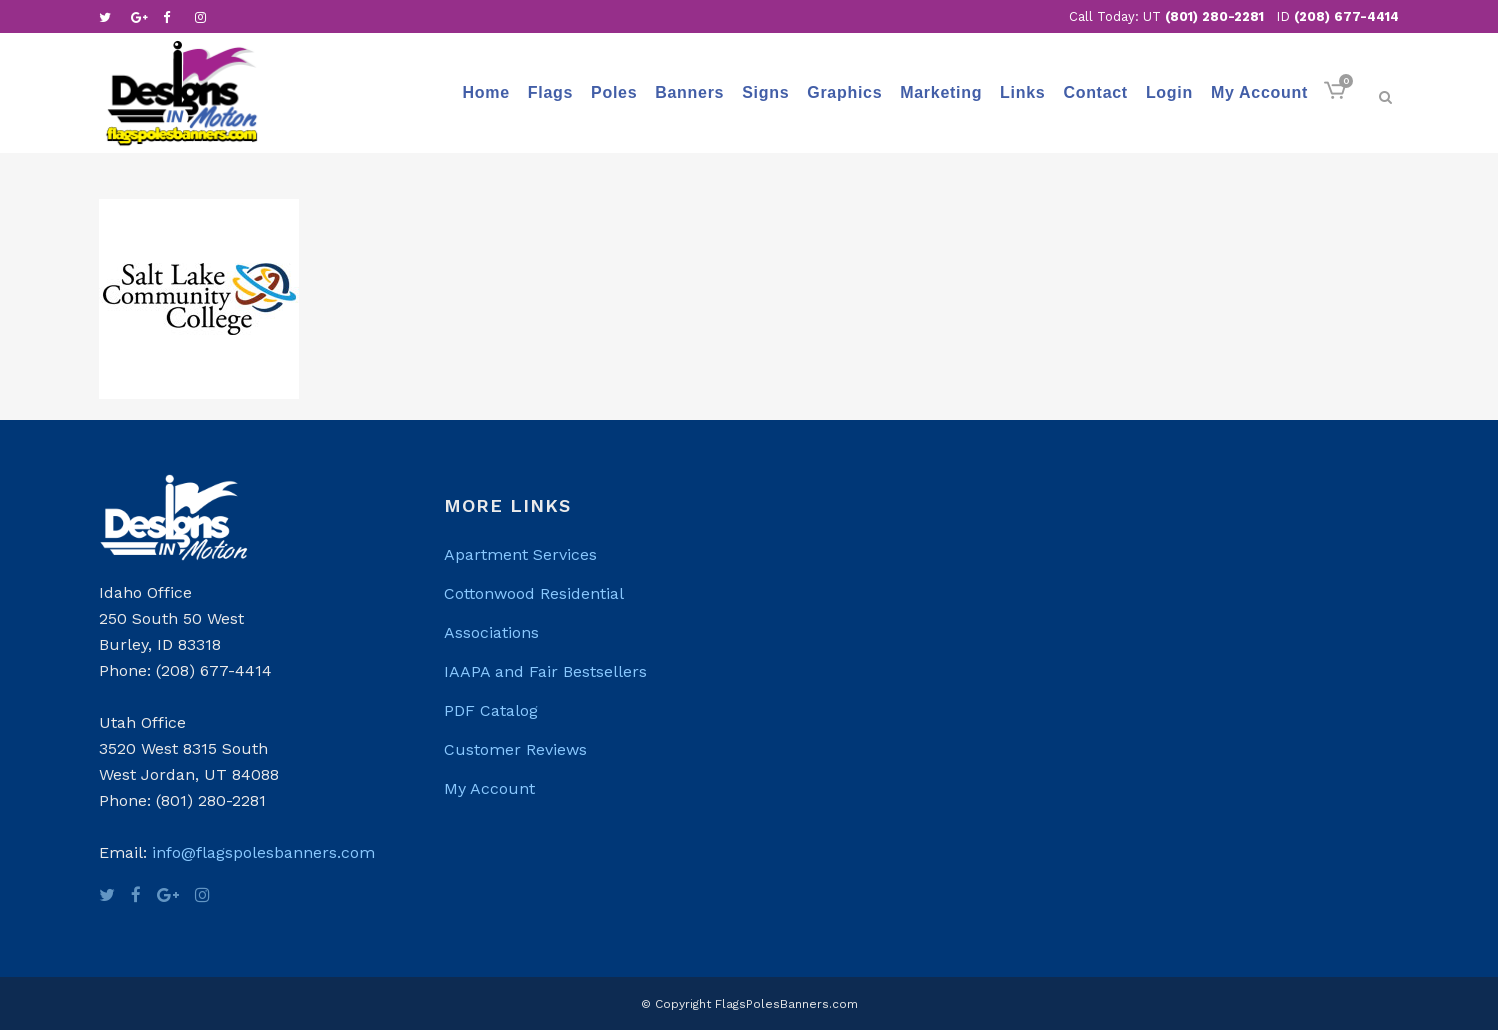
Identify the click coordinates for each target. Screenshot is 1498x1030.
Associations (491, 632)
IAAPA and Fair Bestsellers (545, 671)
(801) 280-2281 (1214, 16)
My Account (489, 788)
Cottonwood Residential (534, 593)
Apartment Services (520, 554)
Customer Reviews (515, 749)
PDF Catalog (491, 710)
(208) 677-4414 (1346, 16)
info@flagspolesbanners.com (263, 852)
